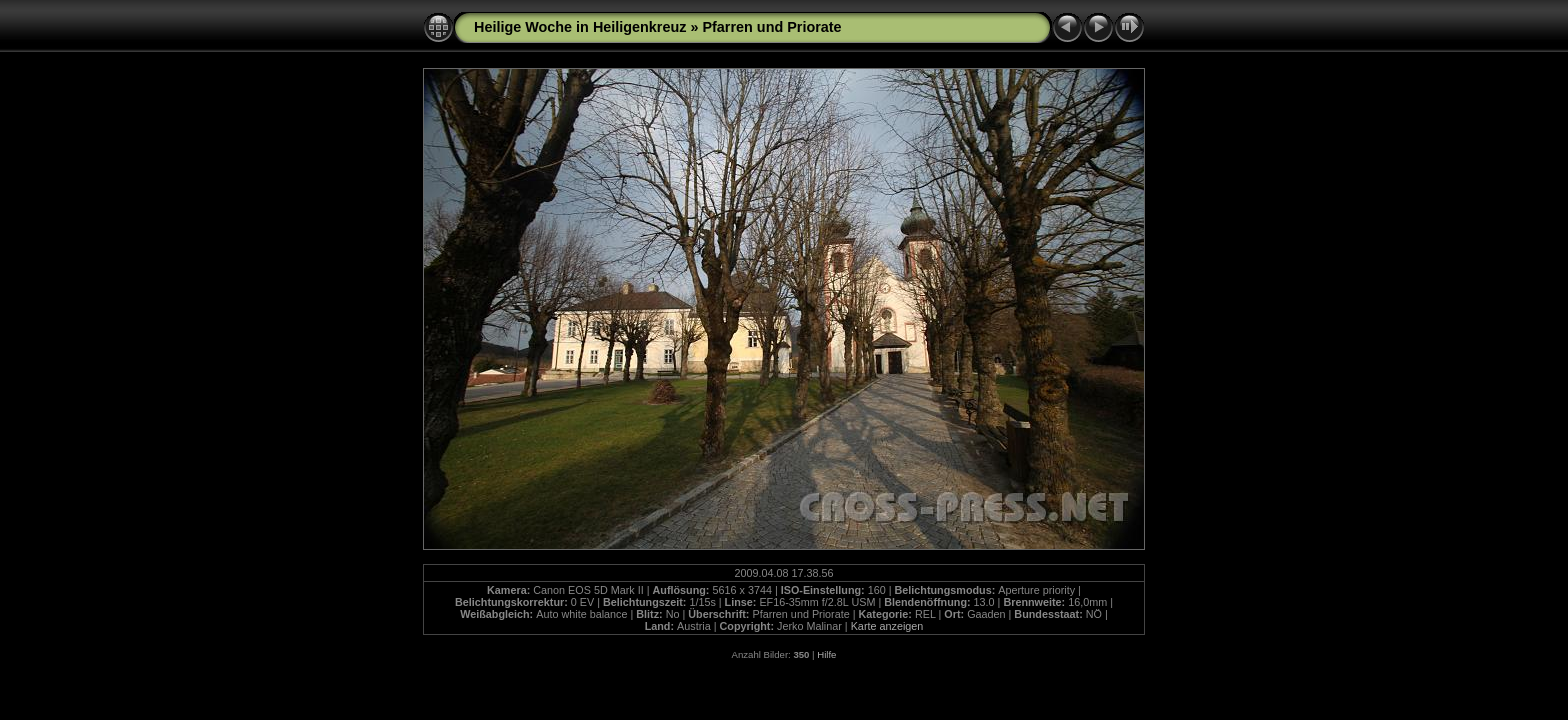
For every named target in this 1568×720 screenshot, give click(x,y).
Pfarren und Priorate (771, 27)
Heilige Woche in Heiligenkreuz (580, 27)
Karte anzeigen (887, 626)
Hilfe (826, 654)
